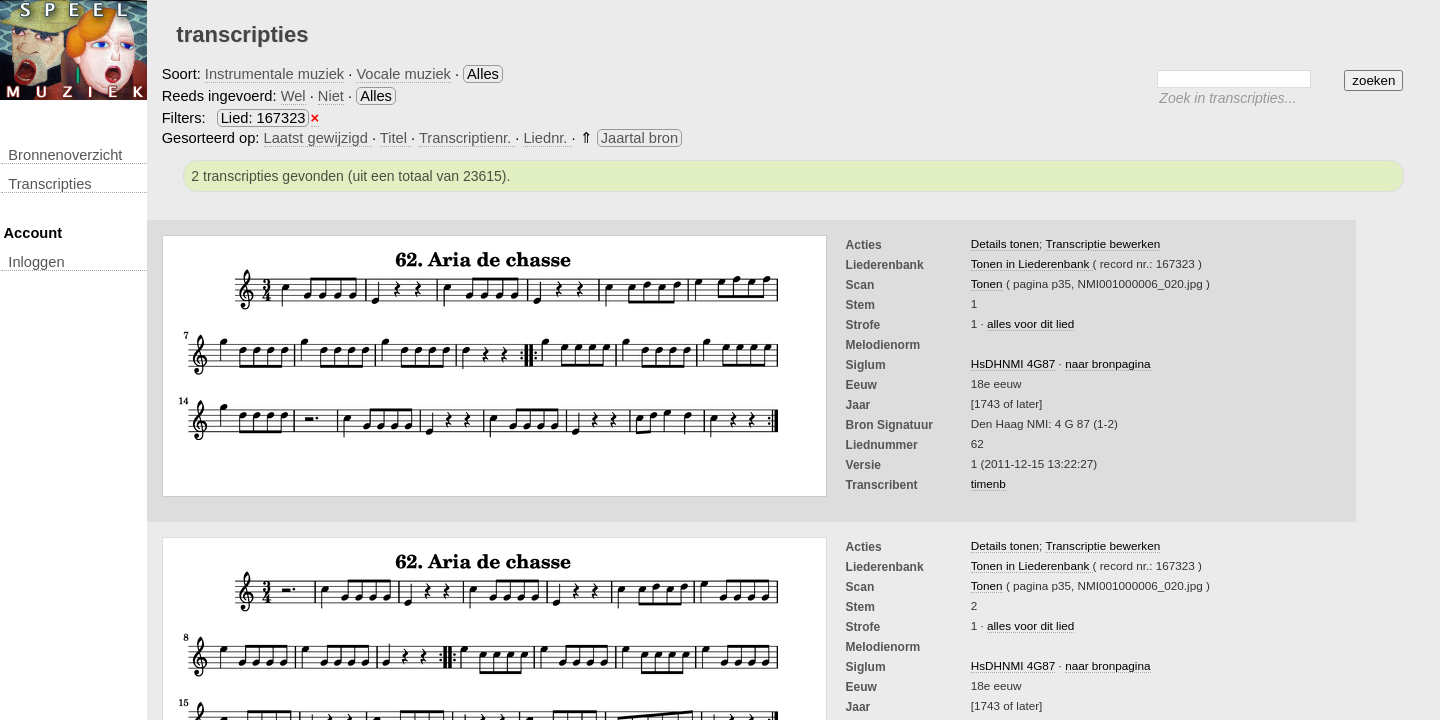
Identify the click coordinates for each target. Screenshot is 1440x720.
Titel (395, 138)
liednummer (882, 445)
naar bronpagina (1107, 363)
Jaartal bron (639, 138)
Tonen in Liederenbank (1032, 263)
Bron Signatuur (889, 425)
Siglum (866, 365)
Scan (860, 285)
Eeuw (861, 385)
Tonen (987, 283)
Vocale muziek (403, 74)
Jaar (858, 405)
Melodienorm (883, 345)
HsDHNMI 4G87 (1013, 363)
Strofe (863, 325)
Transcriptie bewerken (1102, 243)
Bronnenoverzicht (65, 155)
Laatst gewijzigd (318, 138)
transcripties (49, 184)
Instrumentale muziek (274, 74)
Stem (860, 305)
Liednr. (547, 138)
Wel (293, 96)
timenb (988, 483)
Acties (864, 245)
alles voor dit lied (1030, 323)
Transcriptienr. (467, 138)
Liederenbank (885, 265)
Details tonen (1005, 243)
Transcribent (882, 485)
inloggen (36, 262)
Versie (863, 465)
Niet (331, 96)
